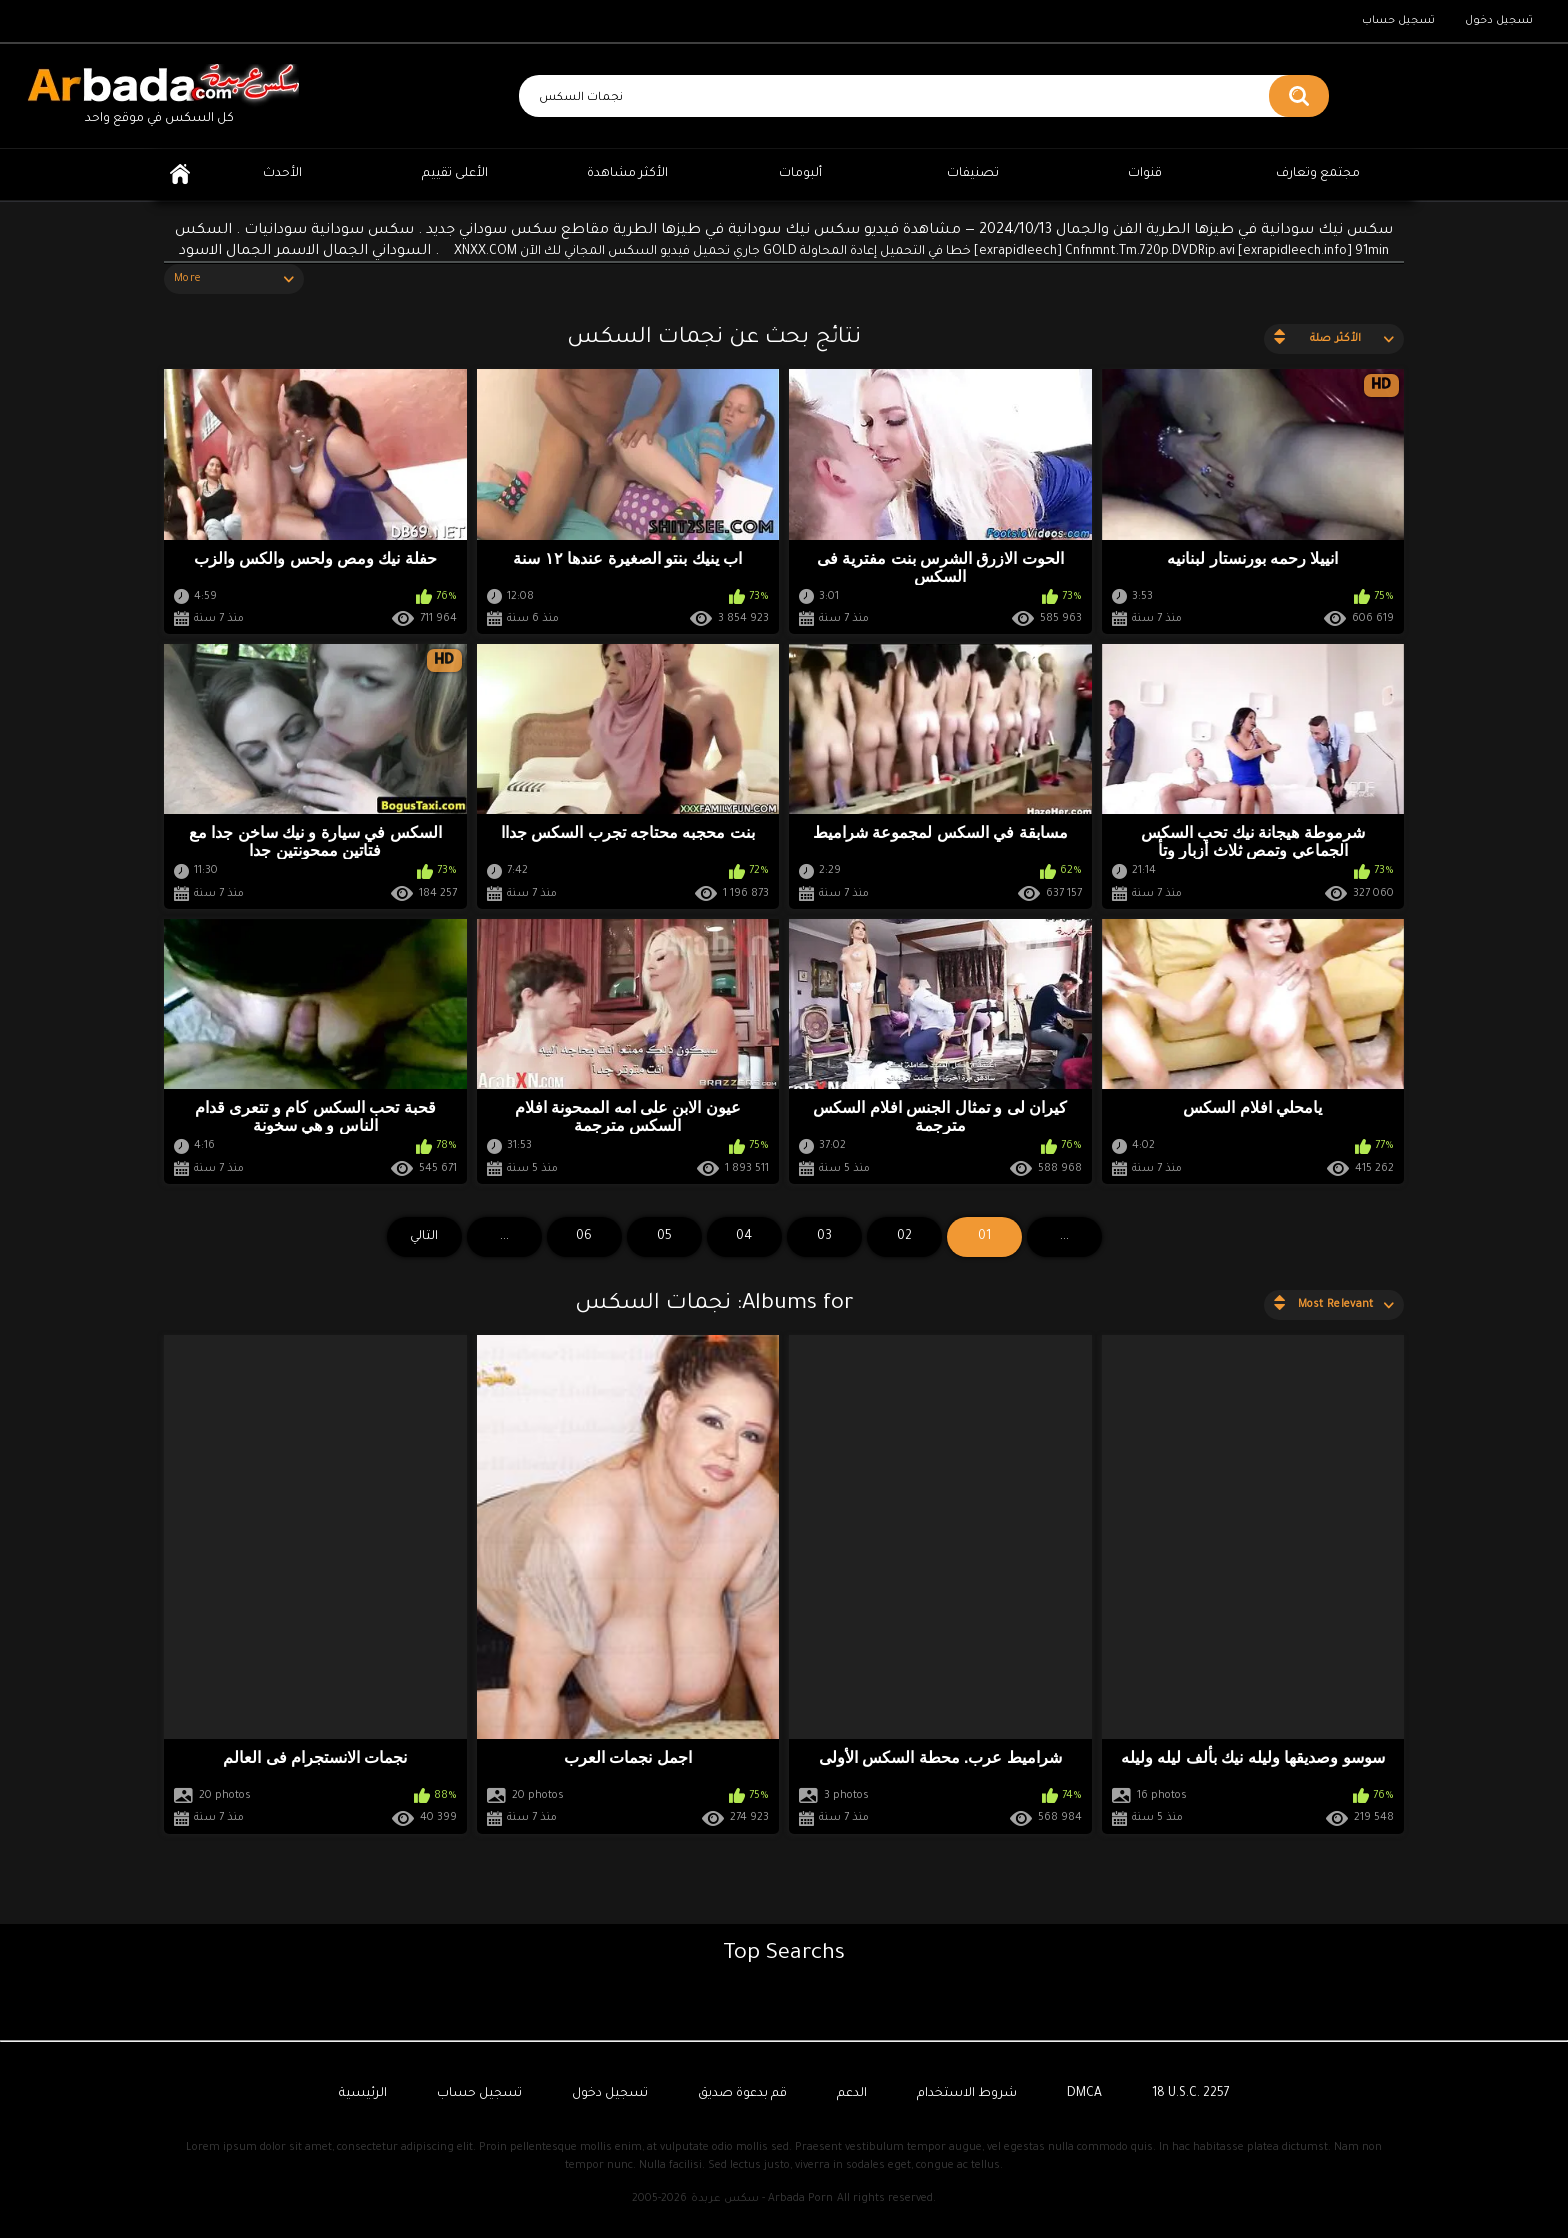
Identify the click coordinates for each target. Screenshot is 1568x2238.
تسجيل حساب (1398, 21)
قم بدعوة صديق (742, 2094)
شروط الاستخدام (967, 2094)
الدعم (852, 2094)
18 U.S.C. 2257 (1191, 2094)
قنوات (1145, 174)
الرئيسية (180, 174)
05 (664, 1237)
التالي (424, 1237)
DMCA (1084, 2094)
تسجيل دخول (1499, 21)
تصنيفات (973, 174)
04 (744, 1237)
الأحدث (282, 174)
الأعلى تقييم (455, 174)
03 (824, 1237)
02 (904, 1237)
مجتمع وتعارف (1318, 174)
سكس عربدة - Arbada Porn (762, 2199)
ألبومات (800, 174)
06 (584, 1237)
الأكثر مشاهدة (627, 174)
